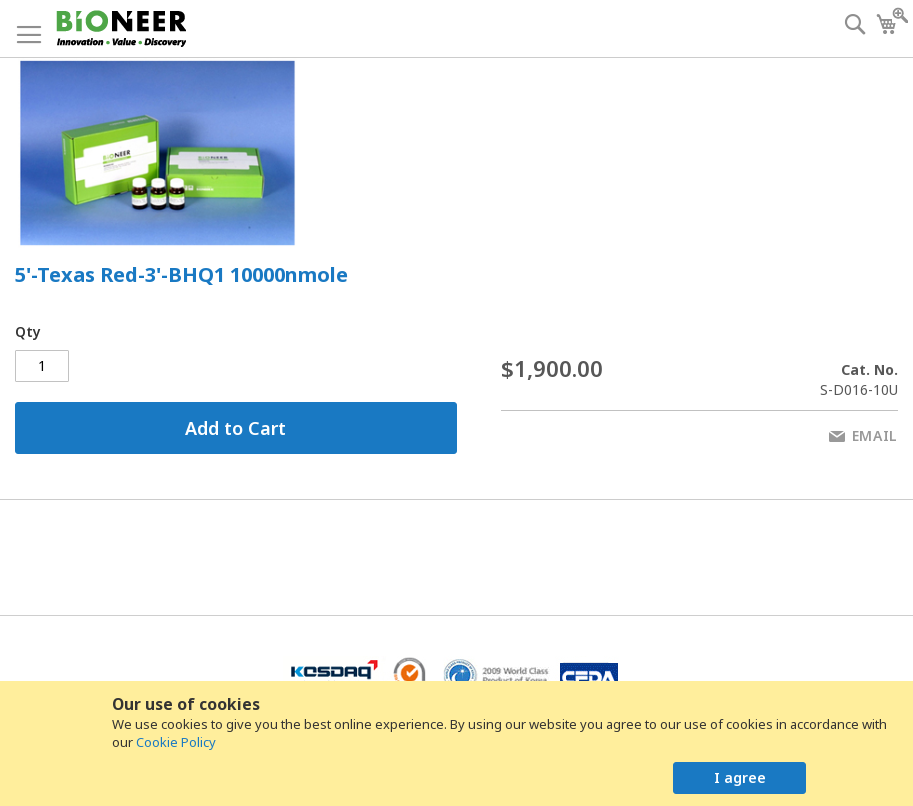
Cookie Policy (176, 742)
